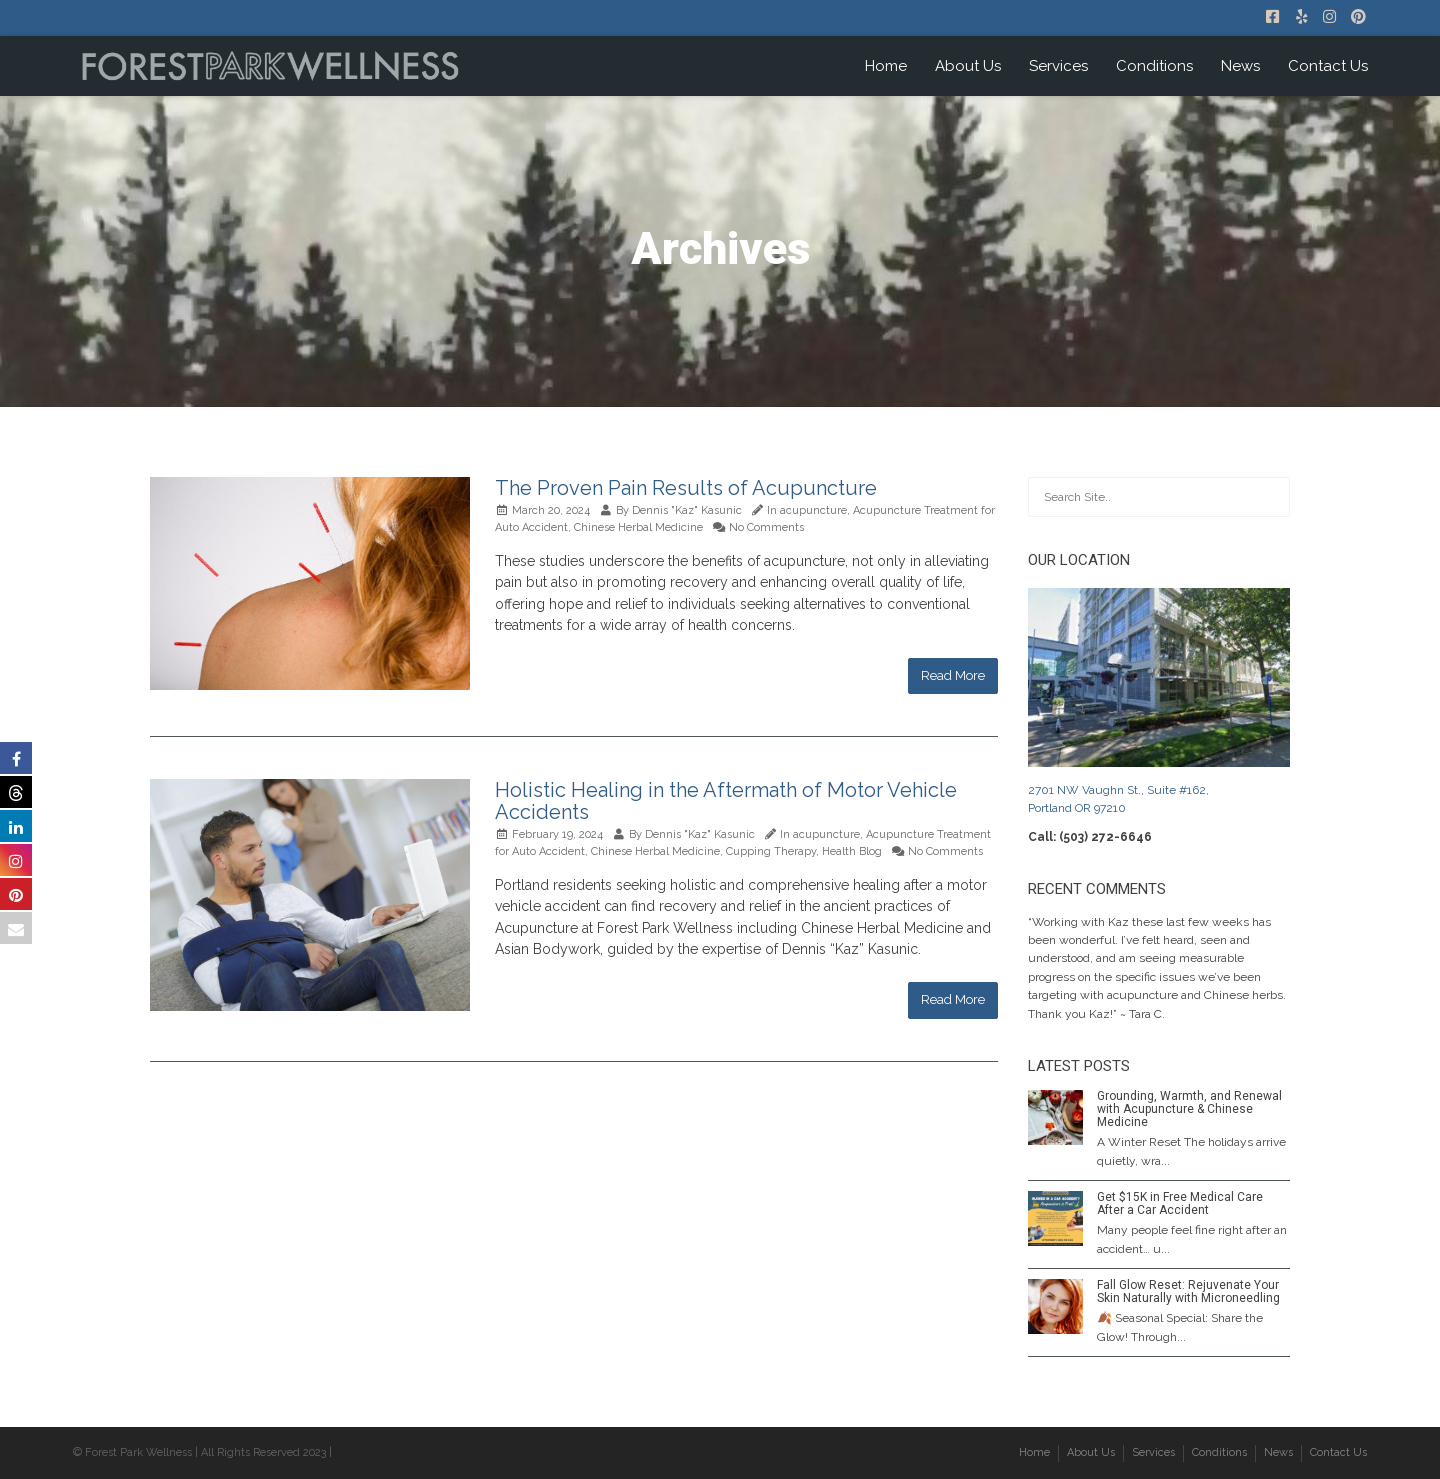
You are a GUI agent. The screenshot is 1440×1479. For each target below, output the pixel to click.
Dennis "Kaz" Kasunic (687, 510)
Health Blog (852, 851)
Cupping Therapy (771, 851)
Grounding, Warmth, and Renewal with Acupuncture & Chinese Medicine (1189, 1109)
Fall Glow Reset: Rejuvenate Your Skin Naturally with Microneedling (1188, 1291)
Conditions (1154, 66)
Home (886, 66)
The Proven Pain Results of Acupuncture (686, 488)
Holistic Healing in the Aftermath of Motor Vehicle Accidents (726, 801)
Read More (953, 675)
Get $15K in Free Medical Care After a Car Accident (1180, 1203)
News (1240, 66)
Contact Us (1328, 66)
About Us (968, 66)
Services (1058, 66)
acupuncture (813, 510)
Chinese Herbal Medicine (638, 527)
